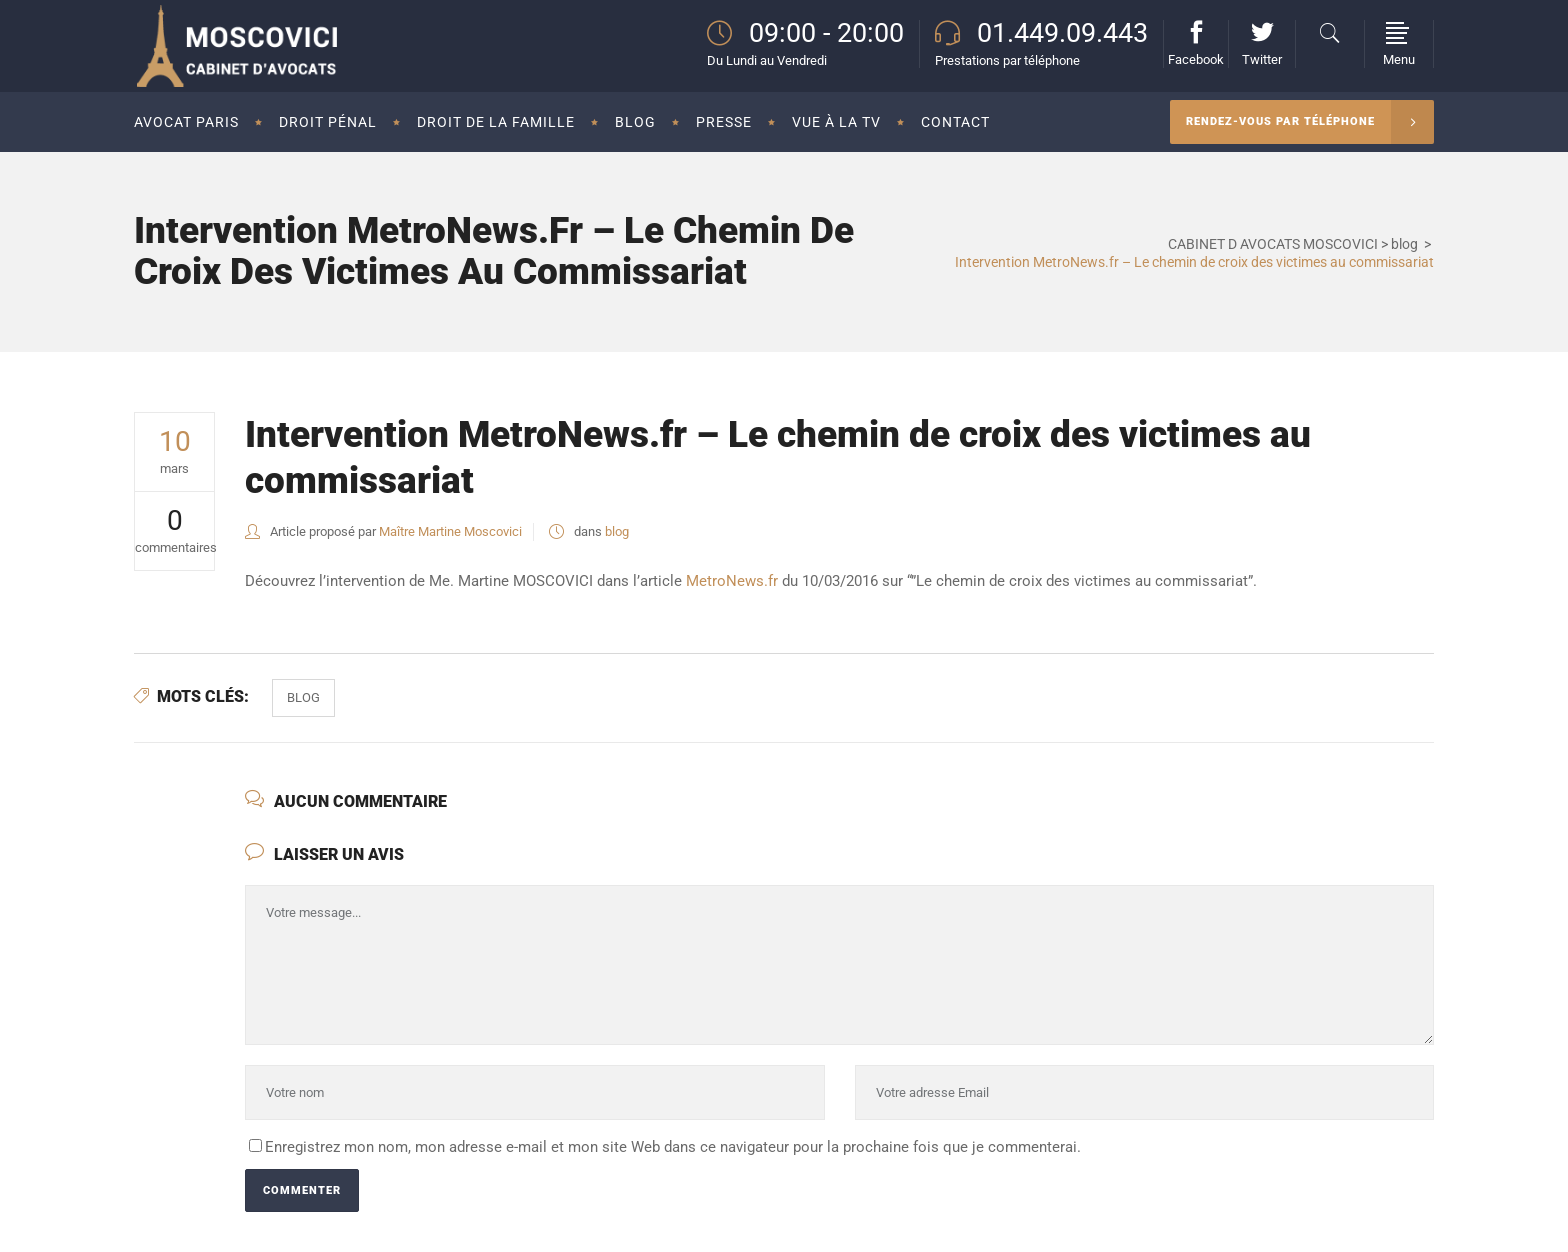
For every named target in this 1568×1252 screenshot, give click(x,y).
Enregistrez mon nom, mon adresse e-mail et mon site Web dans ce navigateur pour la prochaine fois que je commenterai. (673, 1147)
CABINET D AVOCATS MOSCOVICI (1273, 244)
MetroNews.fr (732, 581)
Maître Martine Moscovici (450, 531)
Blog (303, 697)
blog (1404, 244)
